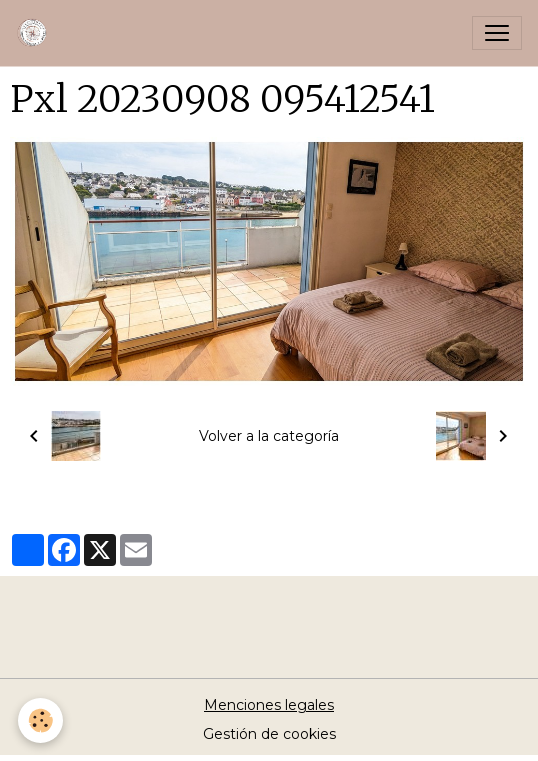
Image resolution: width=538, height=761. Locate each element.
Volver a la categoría (269, 436)
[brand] (37, 33)
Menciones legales (269, 705)
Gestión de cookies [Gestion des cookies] (269, 734)
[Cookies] (40, 720)
